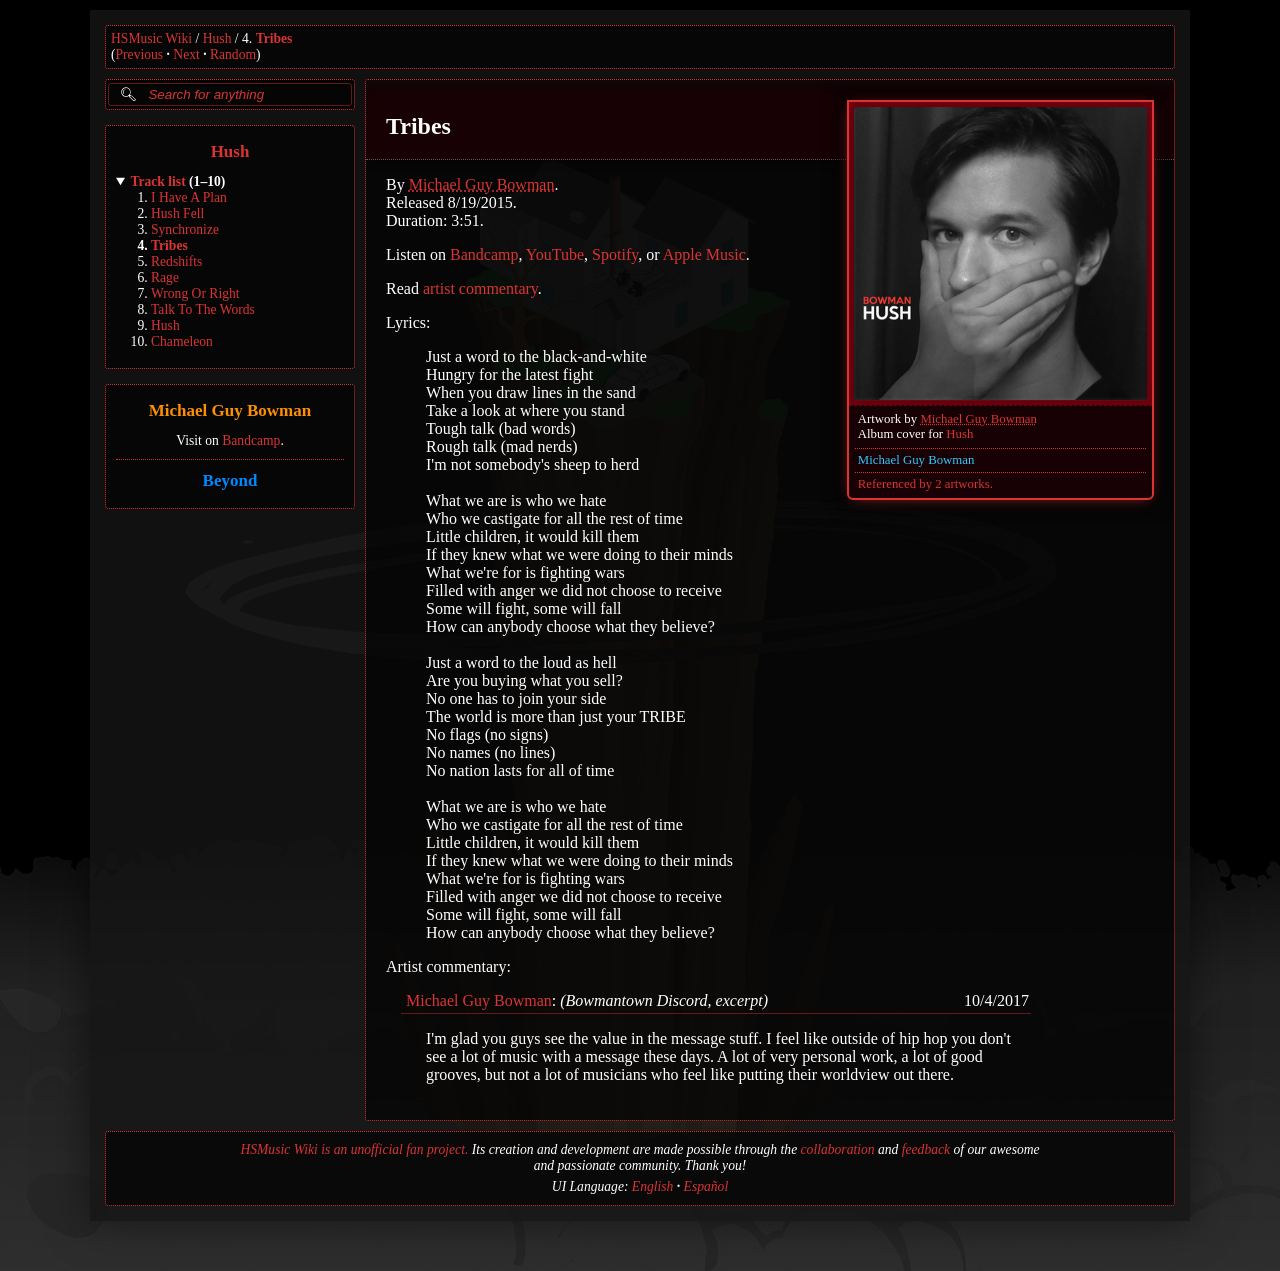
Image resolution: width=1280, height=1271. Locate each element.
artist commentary (480, 288)
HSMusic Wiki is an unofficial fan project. (354, 1149)
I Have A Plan (189, 197)
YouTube (555, 254)
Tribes (274, 38)
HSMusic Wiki (151, 38)
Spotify (615, 254)
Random (233, 54)
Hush (217, 38)
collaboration (838, 1149)
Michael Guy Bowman (230, 411)
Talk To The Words (203, 309)
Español (706, 1186)
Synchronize (185, 229)
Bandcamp (251, 440)
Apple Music (704, 254)
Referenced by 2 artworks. (925, 484)
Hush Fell (177, 213)
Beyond (230, 480)
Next (186, 54)
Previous (140, 54)
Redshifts (176, 261)
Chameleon (182, 341)
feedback (926, 1149)
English (653, 1186)
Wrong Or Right (195, 293)
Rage (165, 277)
